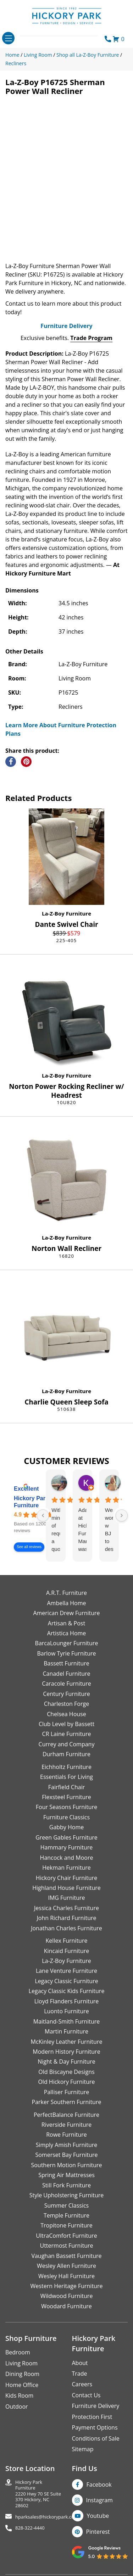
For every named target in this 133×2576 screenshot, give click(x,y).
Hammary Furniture (66, 1847)
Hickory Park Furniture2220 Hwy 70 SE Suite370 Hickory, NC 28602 (38, 2494)
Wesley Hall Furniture (66, 2276)
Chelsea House (66, 1714)
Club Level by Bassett (66, 1723)
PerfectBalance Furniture (66, 2114)
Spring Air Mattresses (66, 2175)
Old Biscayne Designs (66, 2071)
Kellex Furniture (67, 1940)
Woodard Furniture (66, 2306)
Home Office (21, 2384)
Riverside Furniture (66, 2124)
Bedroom (17, 2352)
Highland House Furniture (66, 1887)
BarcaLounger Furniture (66, 1643)
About (80, 2362)
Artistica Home (66, 1633)
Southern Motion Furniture (66, 2165)
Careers (82, 2384)
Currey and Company (67, 1744)
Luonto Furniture (66, 2011)
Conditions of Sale (96, 2438)
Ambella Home (66, 1603)
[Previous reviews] (43, 1515)
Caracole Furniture (66, 1683)
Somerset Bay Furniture (66, 2154)
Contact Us (86, 2395)
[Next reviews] (122, 1515)
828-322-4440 (30, 2528)
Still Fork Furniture (66, 2185)
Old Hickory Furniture (66, 2081)
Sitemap (83, 2449)
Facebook (99, 2484)
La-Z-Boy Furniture (66, 913)
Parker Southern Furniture (66, 2101)
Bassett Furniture (66, 1663)
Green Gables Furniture (66, 1837)
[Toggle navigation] (8, 38)
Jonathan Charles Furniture (66, 1928)
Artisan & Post (66, 1623)
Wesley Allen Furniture (66, 2265)
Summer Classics (66, 2205)
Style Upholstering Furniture (66, 2195)
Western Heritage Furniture (67, 2286)
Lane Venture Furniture (66, 1970)
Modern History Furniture (66, 2051)
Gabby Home (66, 1827)
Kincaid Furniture (66, 1950)
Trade (79, 2373)
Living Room (21, 2363)
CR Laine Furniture (66, 1733)
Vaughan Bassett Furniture (66, 2255)
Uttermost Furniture (66, 2245)
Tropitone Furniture (66, 2225)
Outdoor (16, 2406)
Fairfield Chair (66, 1787)
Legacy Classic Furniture (66, 1981)
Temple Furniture (66, 2215)
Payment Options (95, 2427)
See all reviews (29, 1547)
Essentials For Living (66, 1776)
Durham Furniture (66, 1754)
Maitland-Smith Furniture (66, 2021)
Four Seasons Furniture (66, 1806)
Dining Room (22, 2373)
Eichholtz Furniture (66, 1766)
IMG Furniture (66, 1897)
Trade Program (91, 338)
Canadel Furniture (66, 1673)
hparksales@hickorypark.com (46, 2517)
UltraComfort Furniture (66, 2235)
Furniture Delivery (66, 326)
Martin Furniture (66, 2031)
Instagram (99, 2500)
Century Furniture (66, 1693)
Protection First (92, 2416)
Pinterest (98, 2532)
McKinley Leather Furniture (66, 2041)
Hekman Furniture (66, 1867)
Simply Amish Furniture (67, 2144)
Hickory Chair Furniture (66, 1877)
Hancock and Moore (66, 1857)
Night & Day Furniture (66, 2061)
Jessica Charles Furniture (66, 1908)
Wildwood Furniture (66, 2295)
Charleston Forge (66, 1703)
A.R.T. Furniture (66, 1592)
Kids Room (19, 2395)
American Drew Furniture (66, 1613)
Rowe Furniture (66, 2134)
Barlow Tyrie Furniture (66, 1653)
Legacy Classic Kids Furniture (67, 1990)
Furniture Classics (66, 1817)
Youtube (98, 2516)
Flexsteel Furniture (66, 1797)
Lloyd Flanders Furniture (66, 2001)
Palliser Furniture (66, 2092)
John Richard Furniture (66, 1917)
